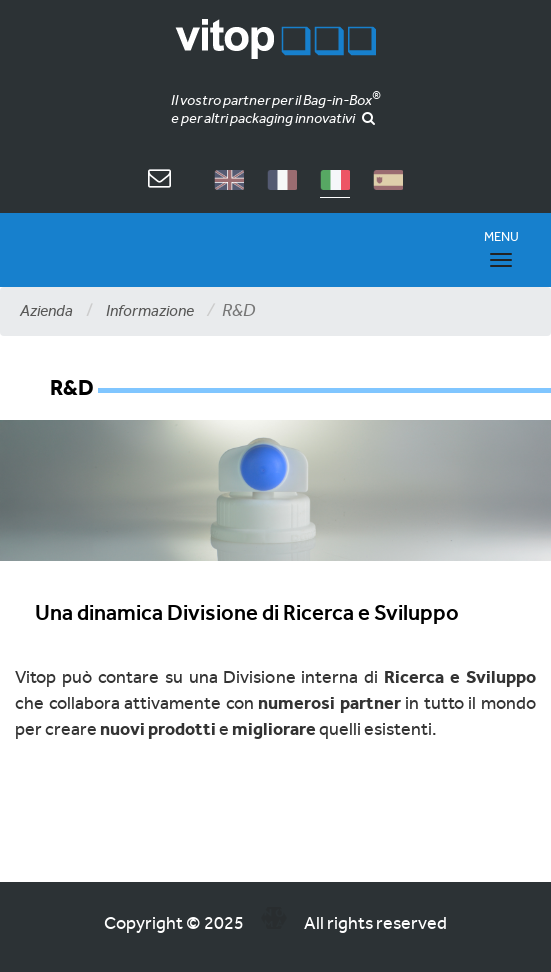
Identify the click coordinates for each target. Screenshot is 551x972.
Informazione (150, 310)
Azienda (46, 310)
